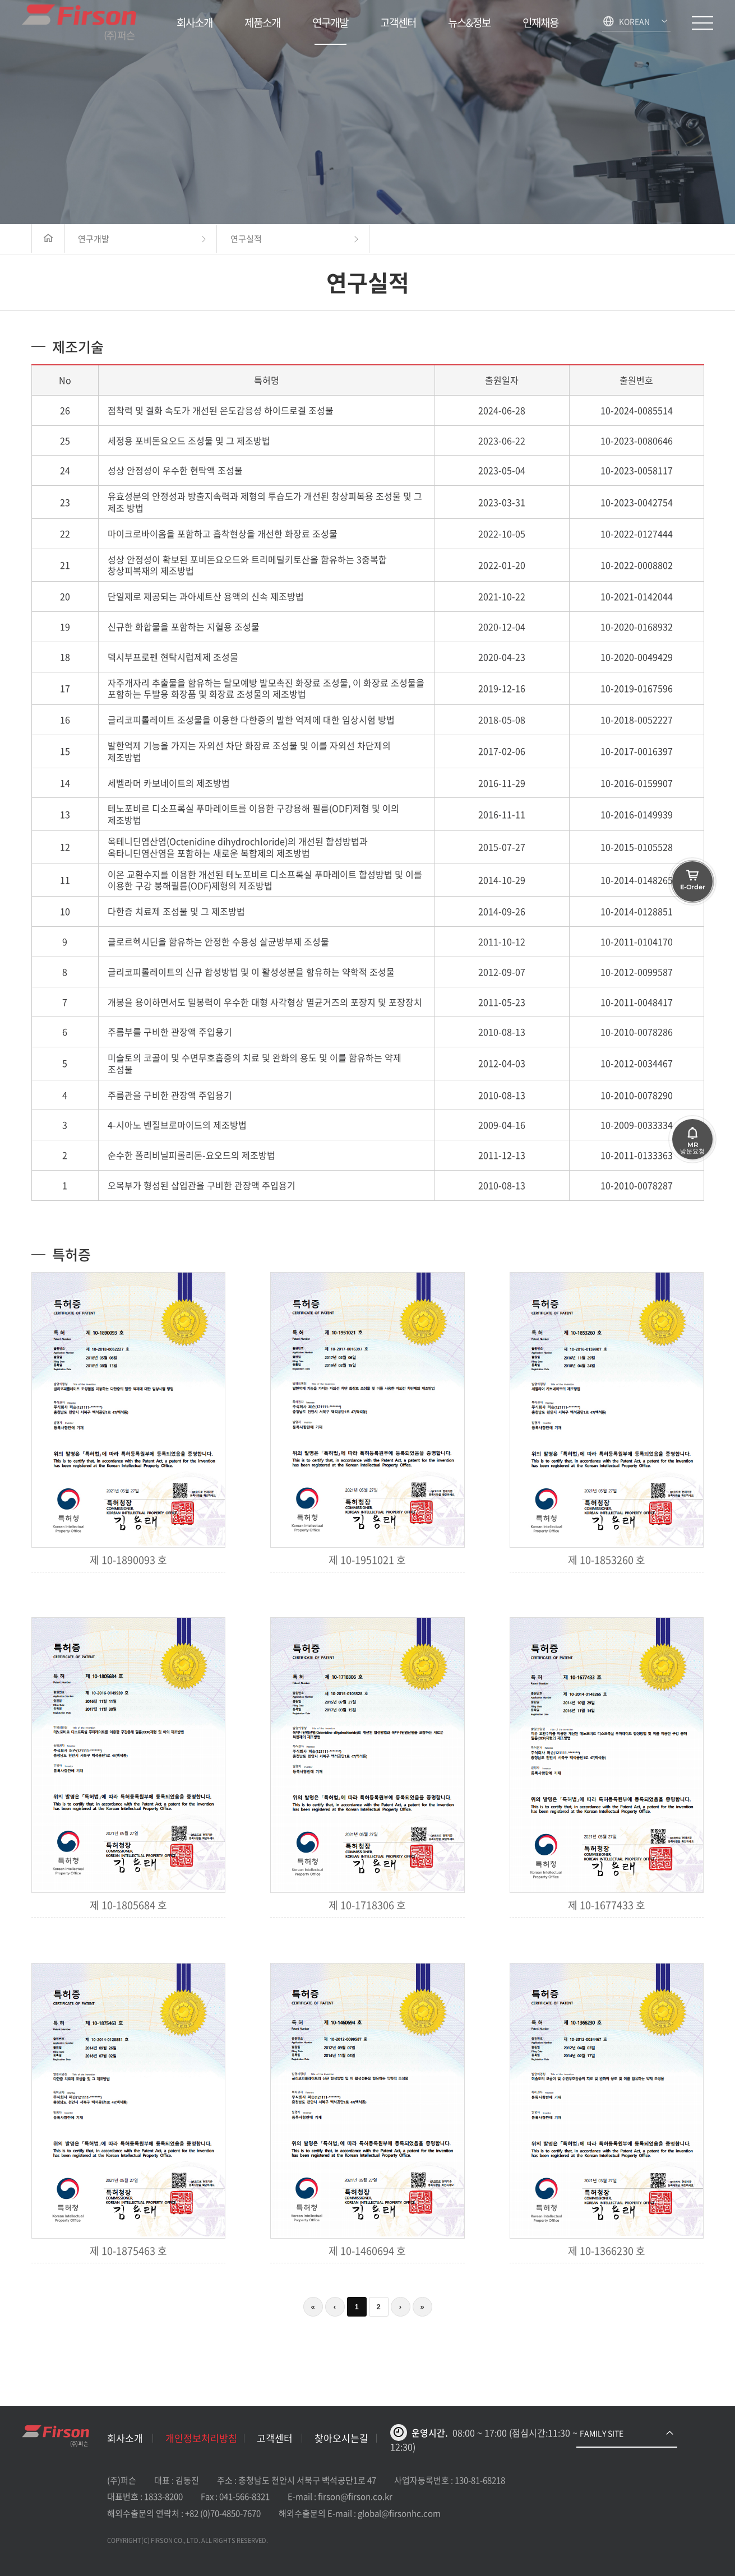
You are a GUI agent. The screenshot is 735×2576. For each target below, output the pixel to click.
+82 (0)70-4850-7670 (223, 2513)
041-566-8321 (244, 2496)
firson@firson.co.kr (355, 2496)
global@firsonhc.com (399, 2513)
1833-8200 (163, 2496)
